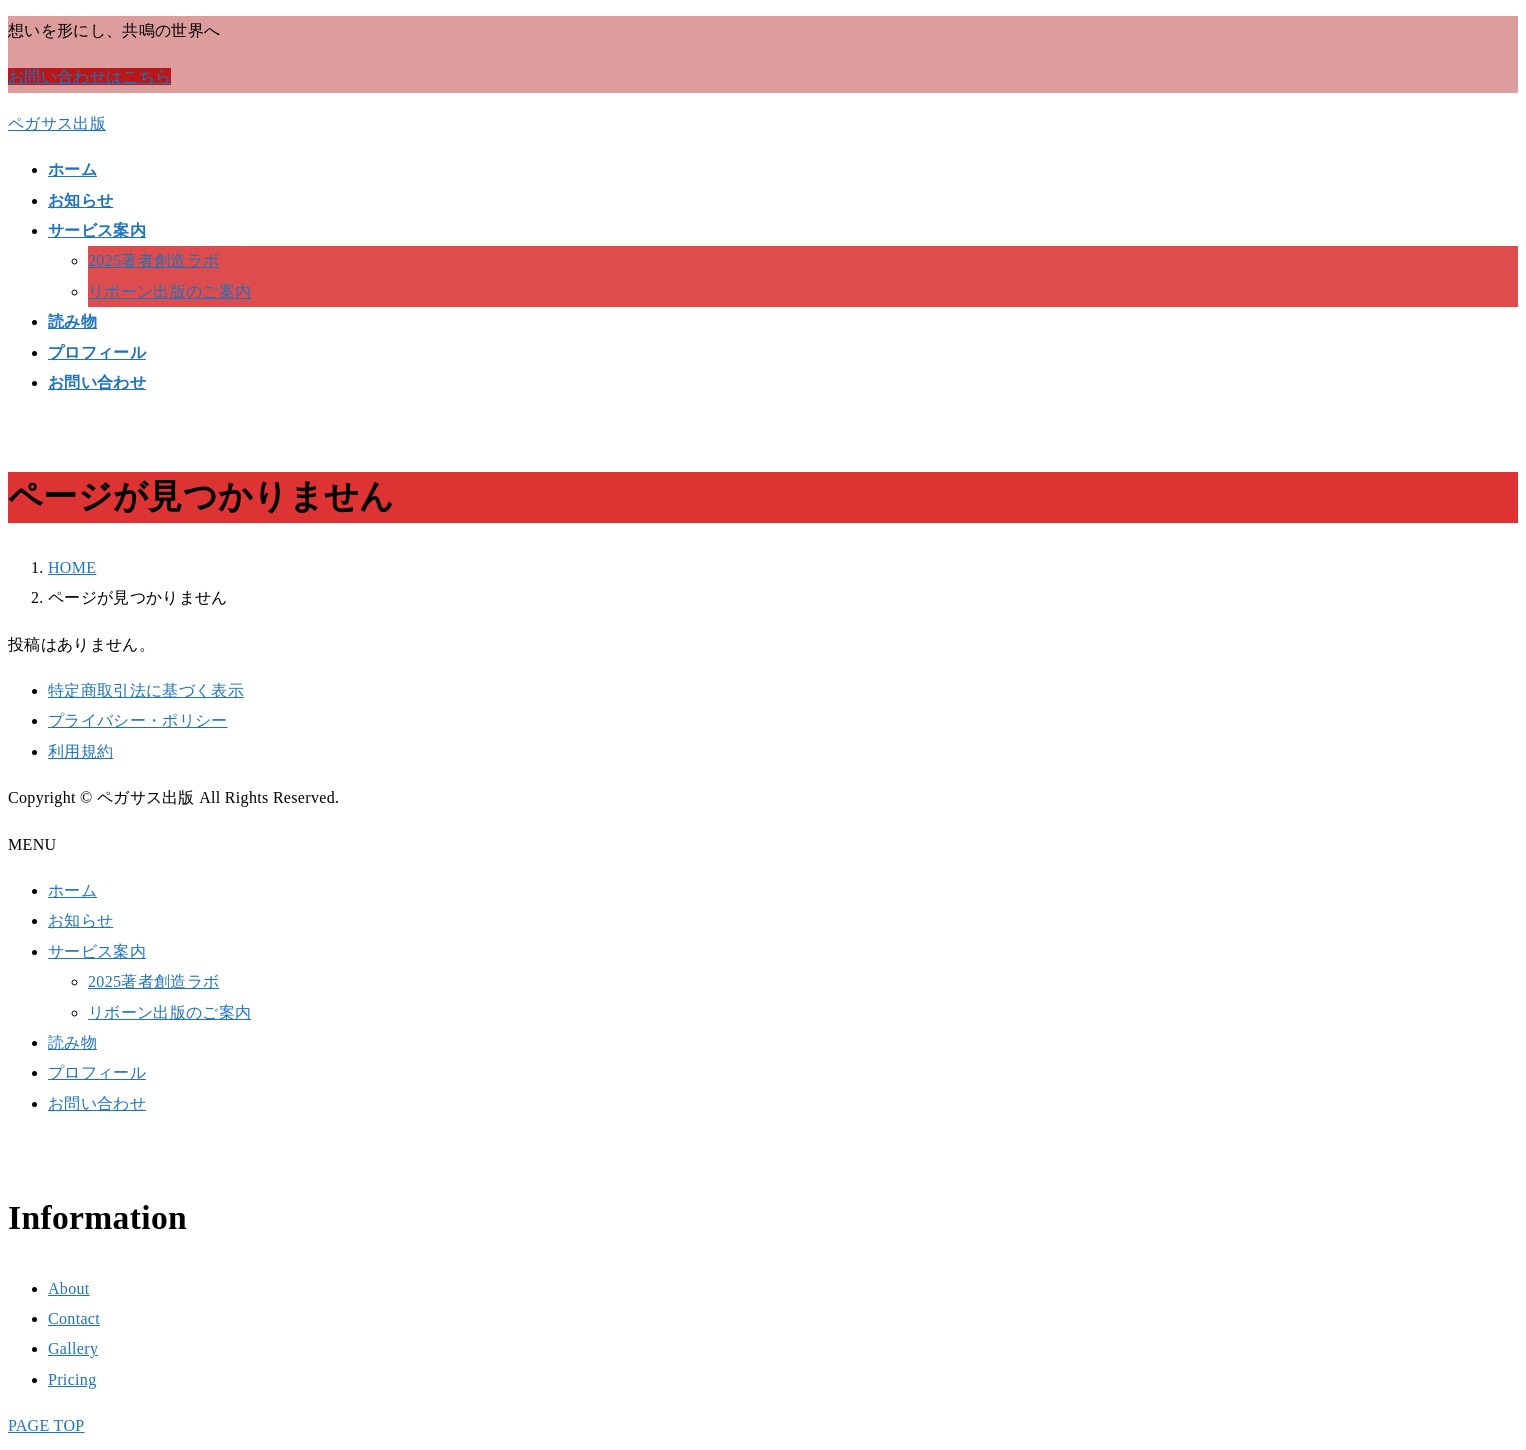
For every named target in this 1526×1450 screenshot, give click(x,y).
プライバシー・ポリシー (138, 720)
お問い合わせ (97, 1103)
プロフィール (97, 1072)
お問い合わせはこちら (89, 76)
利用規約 (80, 751)
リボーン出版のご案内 (169, 291)
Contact (74, 1318)
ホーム (72, 890)
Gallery (73, 1348)
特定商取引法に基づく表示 (146, 690)
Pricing (72, 1379)
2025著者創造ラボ (153, 260)
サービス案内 (97, 951)
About (69, 1288)
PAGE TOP (46, 1425)
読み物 (72, 1042)
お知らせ (80, 920)
